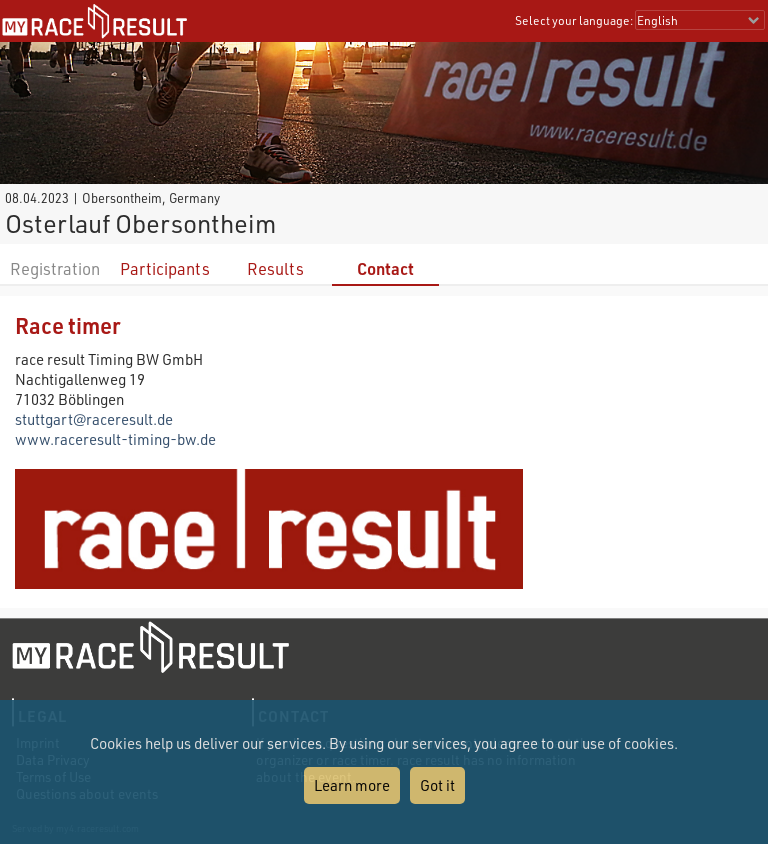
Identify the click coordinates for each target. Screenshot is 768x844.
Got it (437, 785)
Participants (165, 268)
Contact (385, 268)
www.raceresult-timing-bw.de (115, 439)
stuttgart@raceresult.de (94, 419)
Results (275, 268)
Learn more (352, 785)
